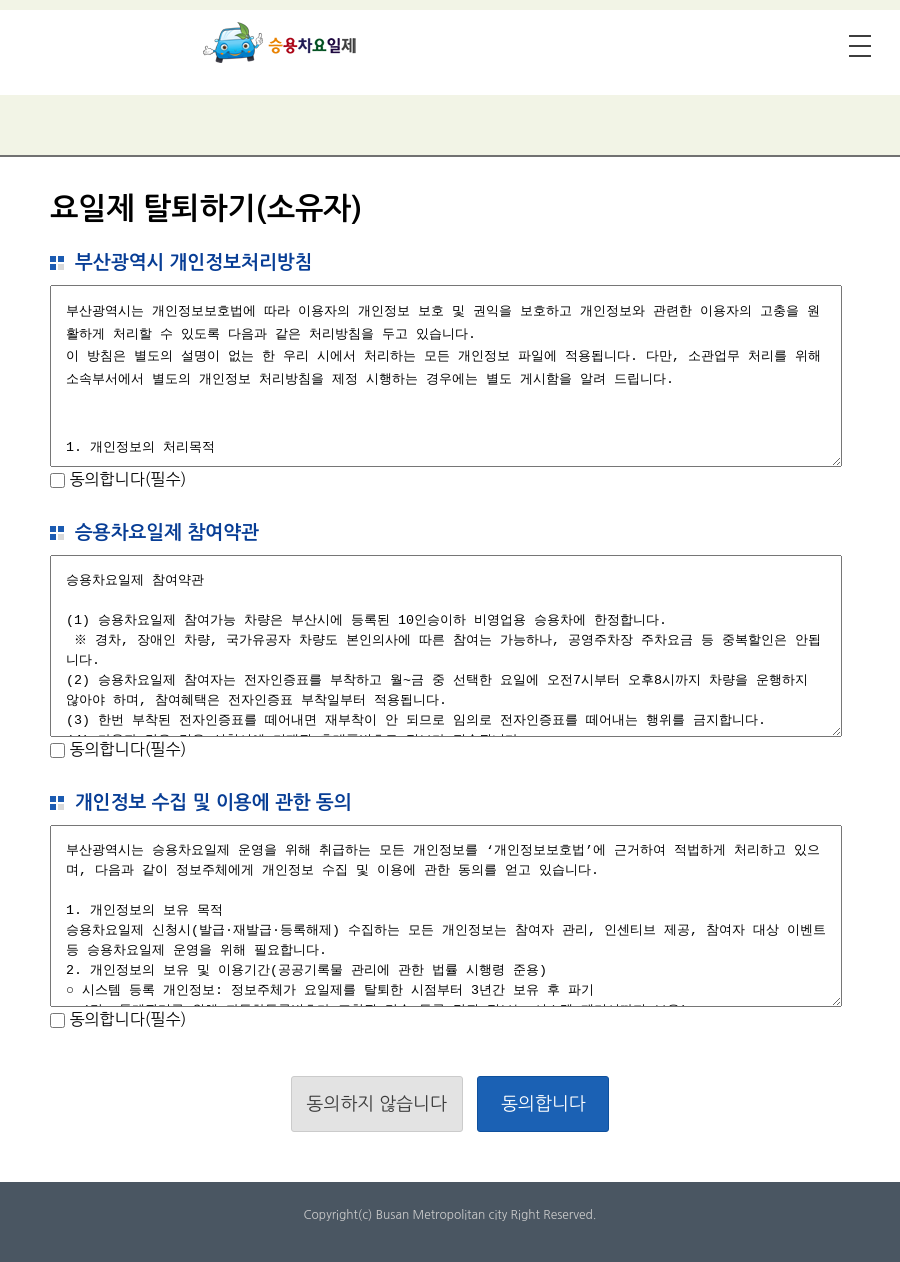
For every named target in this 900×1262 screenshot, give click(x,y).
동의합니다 (543, 1104)
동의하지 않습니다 (377, 1104)
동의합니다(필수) (125, 479)
